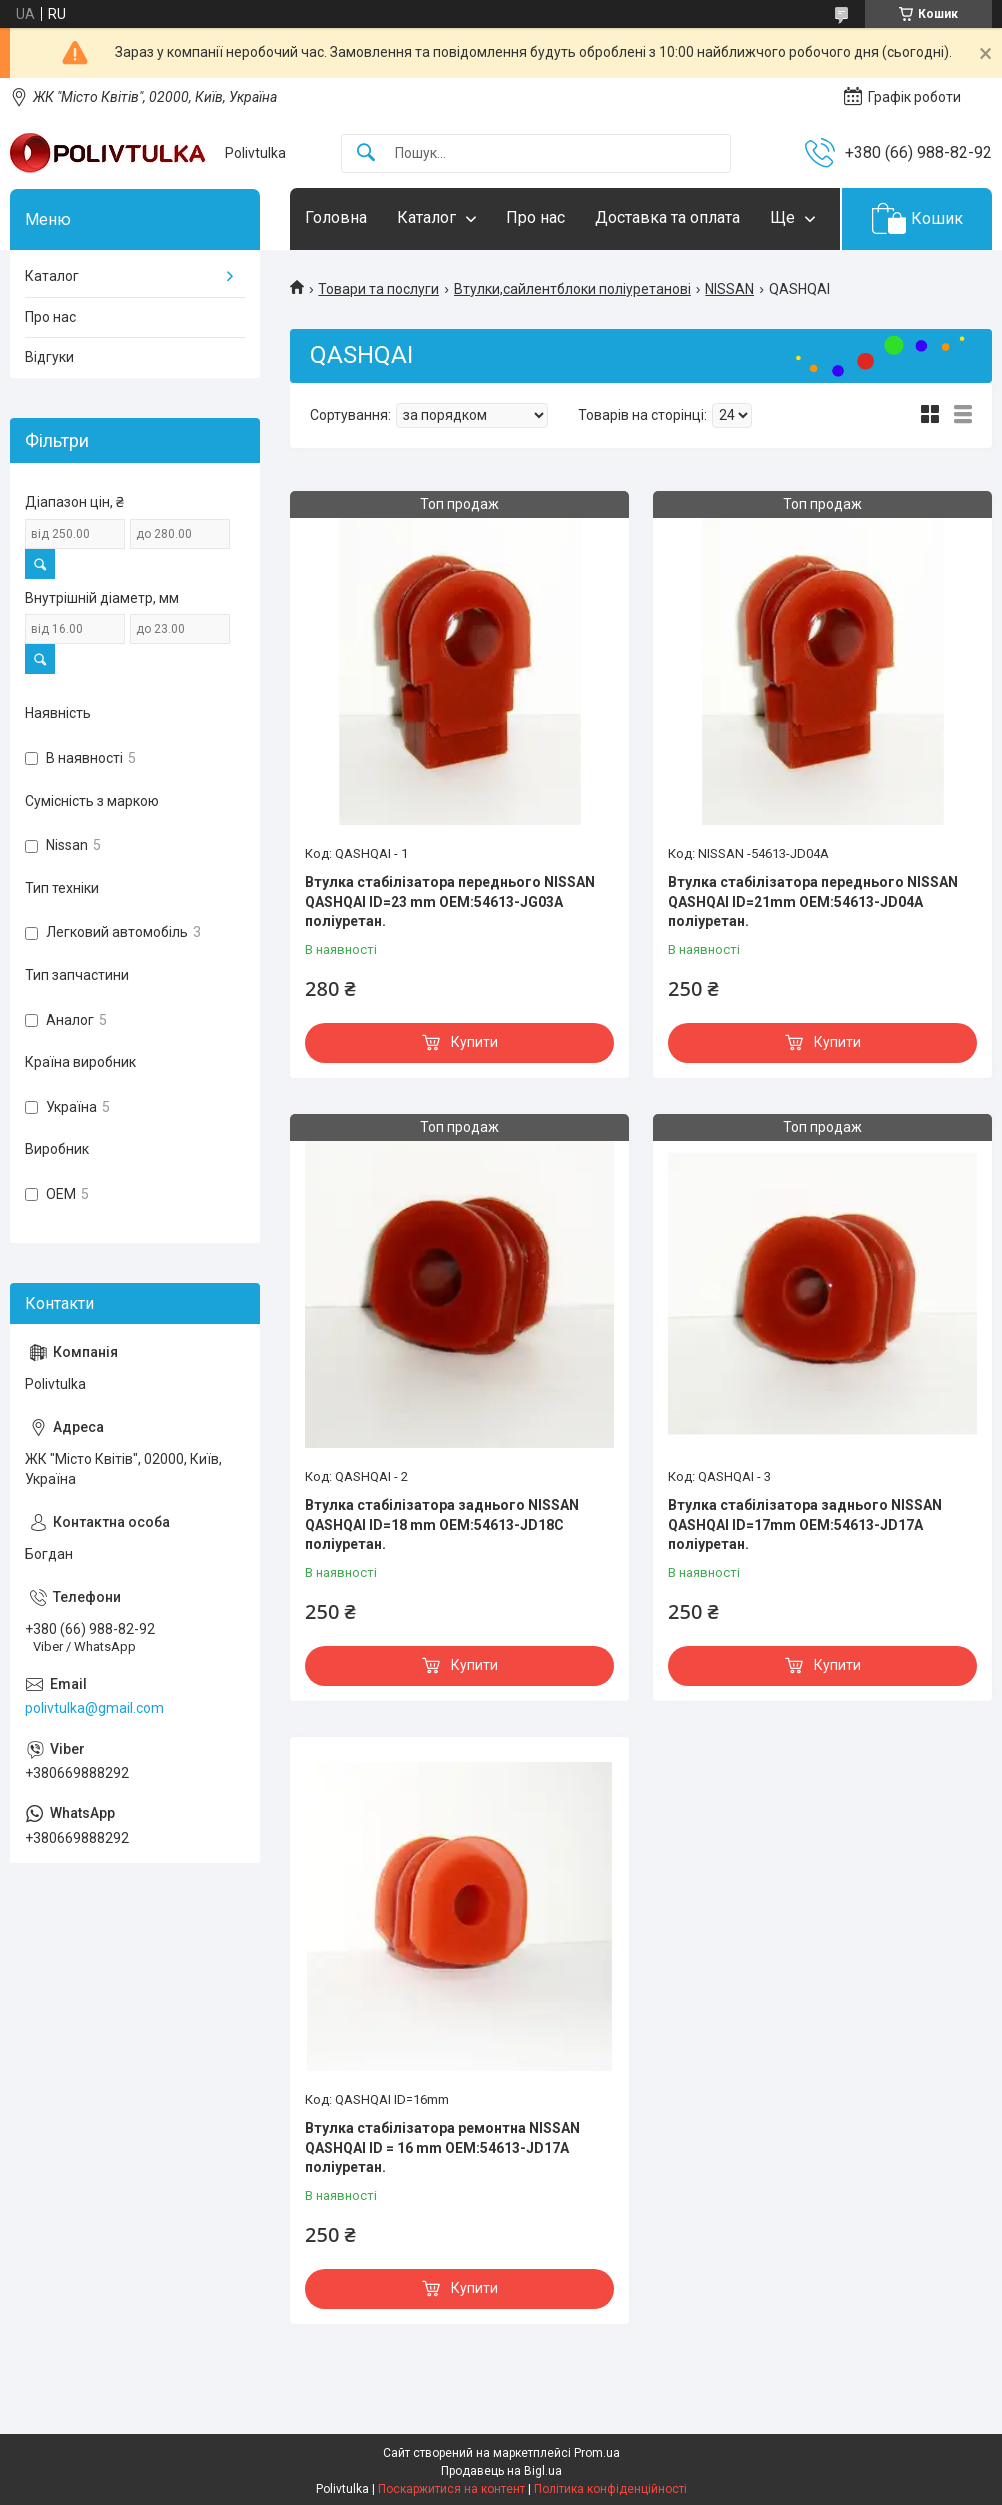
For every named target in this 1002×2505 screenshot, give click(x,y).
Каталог (426, 217)
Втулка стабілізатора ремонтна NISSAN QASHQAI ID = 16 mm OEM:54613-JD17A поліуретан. (442, 2147)
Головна (336, 217)
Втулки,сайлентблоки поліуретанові (572, 289)
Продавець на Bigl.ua (501, 2471)
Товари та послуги (378, 289)
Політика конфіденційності (610, 2489)
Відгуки (49, 357)
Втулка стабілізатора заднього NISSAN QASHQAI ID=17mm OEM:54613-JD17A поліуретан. (805, 1524)
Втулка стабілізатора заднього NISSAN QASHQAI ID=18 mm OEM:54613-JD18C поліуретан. (442, 1524)
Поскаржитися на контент (451, 2489)
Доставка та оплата (667, 217)
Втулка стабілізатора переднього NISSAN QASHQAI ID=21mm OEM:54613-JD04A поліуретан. (813, 901)
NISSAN (729, 289)
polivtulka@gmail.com (94, 1708)
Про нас (535, 217)
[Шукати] (366, 153)
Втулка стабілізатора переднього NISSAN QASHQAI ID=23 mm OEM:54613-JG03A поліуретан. (450, 901)
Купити (474, 1042)
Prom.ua (597, 2453)
